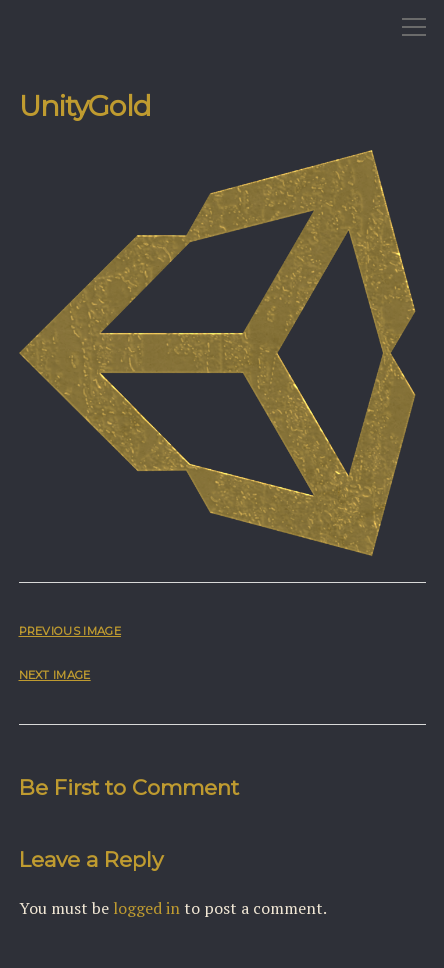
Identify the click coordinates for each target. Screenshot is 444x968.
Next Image (55, 675)
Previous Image (70, 631)
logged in (146, 908)
